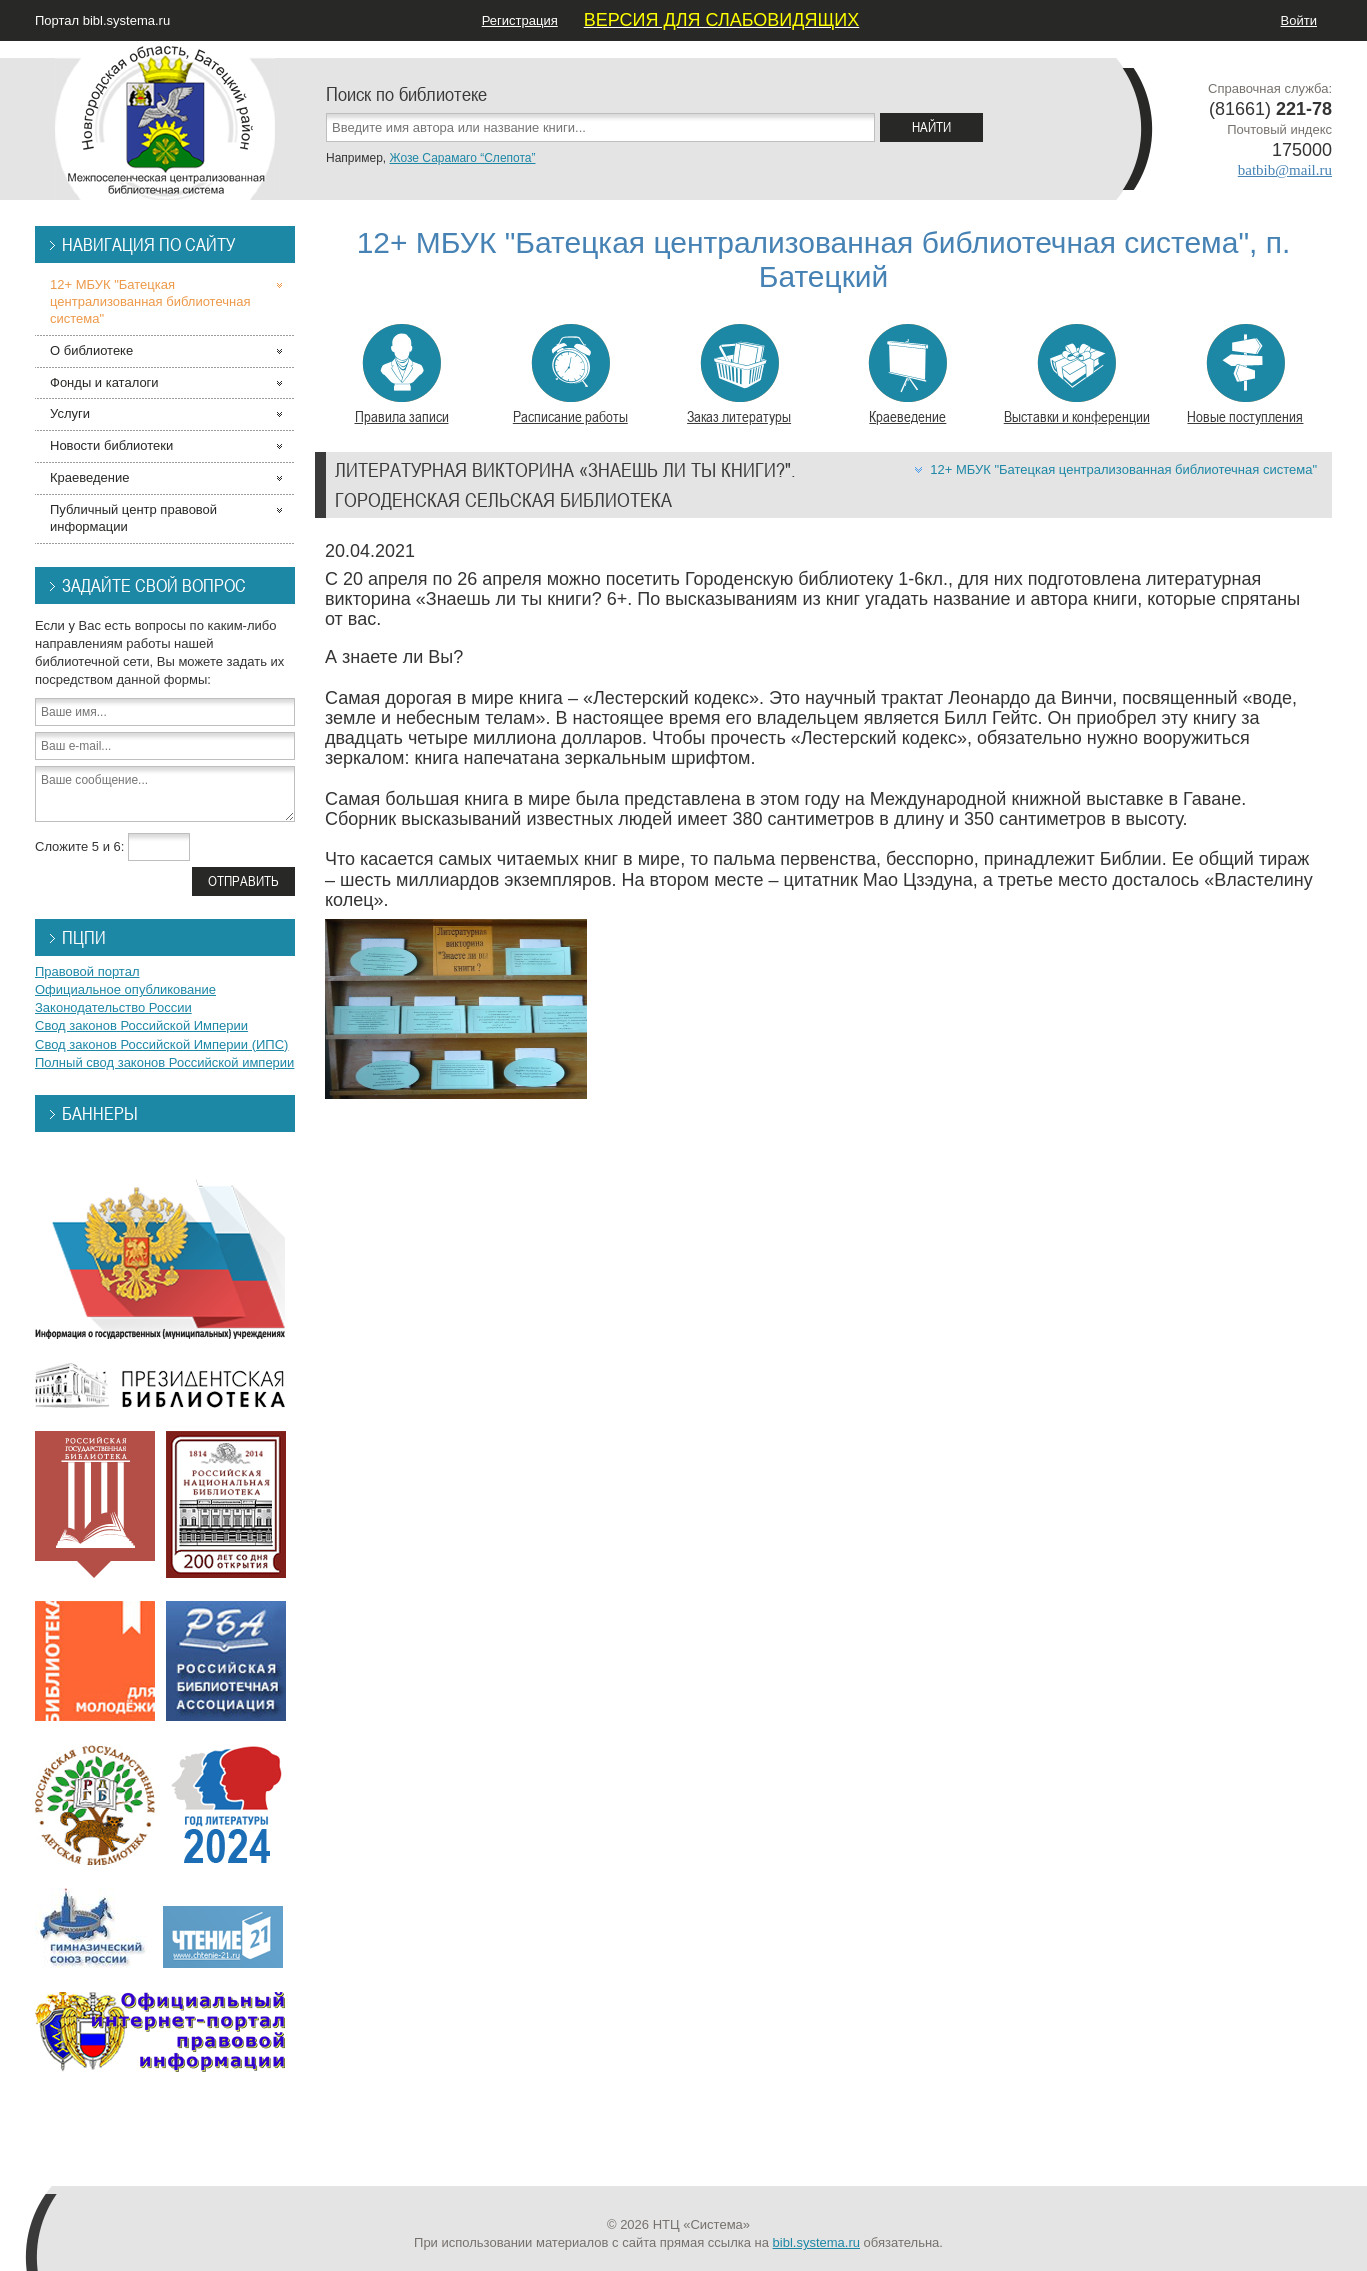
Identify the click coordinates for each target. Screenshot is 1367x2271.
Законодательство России (113, 1007)
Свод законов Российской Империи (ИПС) (161, 1044)
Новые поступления (1245, 375)
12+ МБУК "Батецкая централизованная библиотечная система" (1123, 469)
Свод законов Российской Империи (141, 1025)
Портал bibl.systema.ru (102, 20)
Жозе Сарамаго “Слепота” (462, 158)
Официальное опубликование (125, 989)
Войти (1299, 20)
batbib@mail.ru (1285, 170)
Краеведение (907, 375)
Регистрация (520, 20)
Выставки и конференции (1077, 375)
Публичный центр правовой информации (133, 518)
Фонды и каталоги (104, 382)
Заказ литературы (739, 375)
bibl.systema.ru (816, 2242)
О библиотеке (91, 350)
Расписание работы (570, 375)
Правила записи (402, 375)
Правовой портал (87, 971)
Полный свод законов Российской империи (164, 1062)
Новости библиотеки (111, 445)
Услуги (70, 413)
